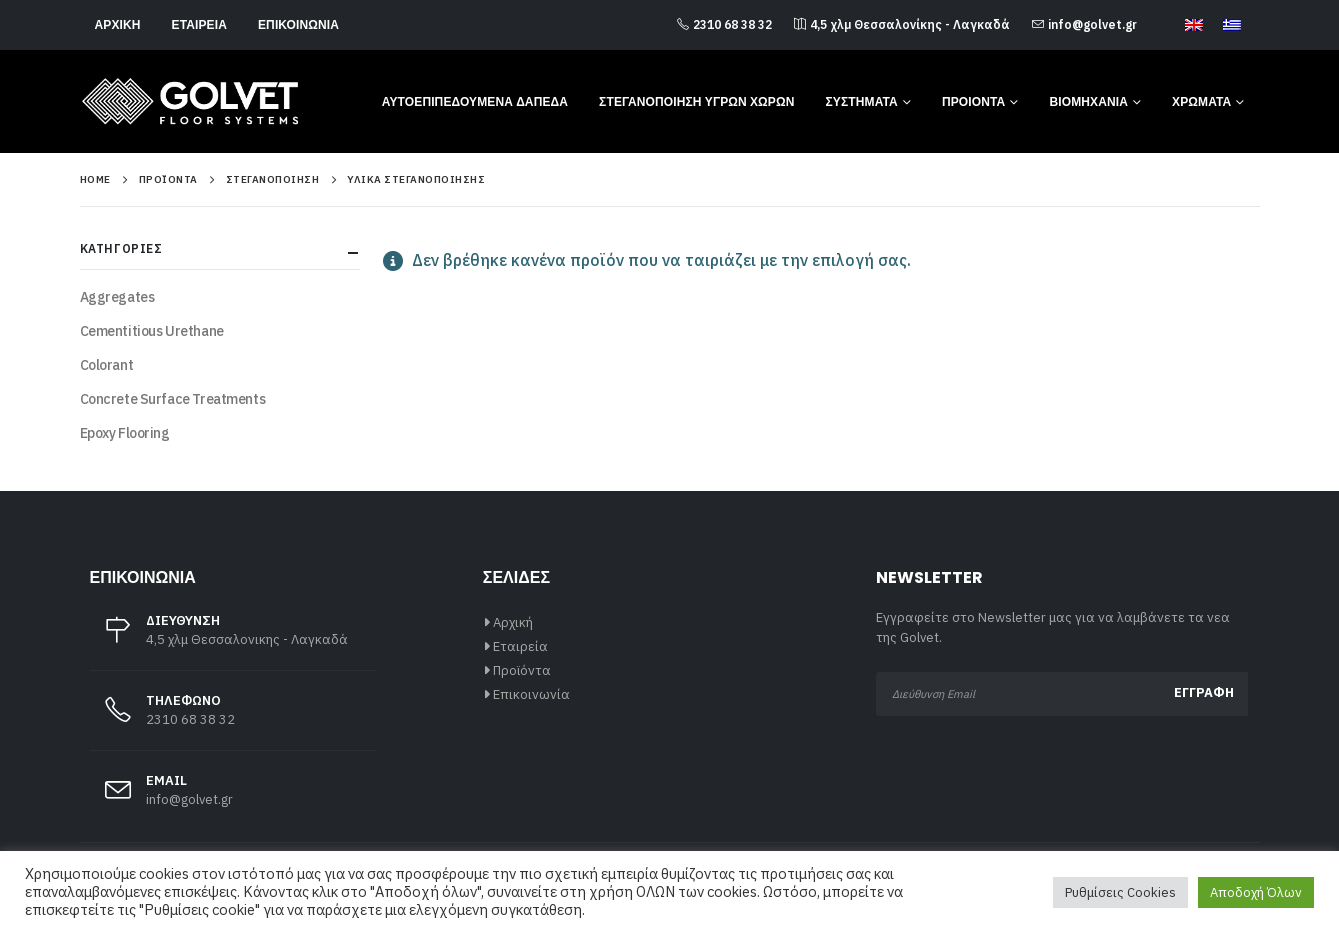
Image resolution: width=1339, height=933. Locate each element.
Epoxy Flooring (125, 433)
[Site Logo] (190, 101)
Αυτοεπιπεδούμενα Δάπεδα (475, 101)
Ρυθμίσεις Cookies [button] (1120, 892)
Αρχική (118, 24)
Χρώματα (1201, 101)
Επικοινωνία (298, 24)
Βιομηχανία (1088, 101)
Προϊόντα (522, 670)
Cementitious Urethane (152, 331)
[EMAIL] (232, 800)
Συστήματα (862, 101)
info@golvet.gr (1084, 24)
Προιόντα (973, 101)
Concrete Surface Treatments (173, 399)
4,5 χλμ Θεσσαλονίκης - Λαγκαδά (902, 24)
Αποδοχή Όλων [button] (1256, 892)
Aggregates (117, 297)
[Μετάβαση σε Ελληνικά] (1232, 26)
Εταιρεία (199, 24)
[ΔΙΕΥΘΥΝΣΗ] (232, 641)
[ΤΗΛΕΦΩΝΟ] (232, 721)
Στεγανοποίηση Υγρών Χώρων (696, 101)
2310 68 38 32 (724, 24)
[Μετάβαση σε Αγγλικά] (1194, 26)
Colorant (107, 365)
